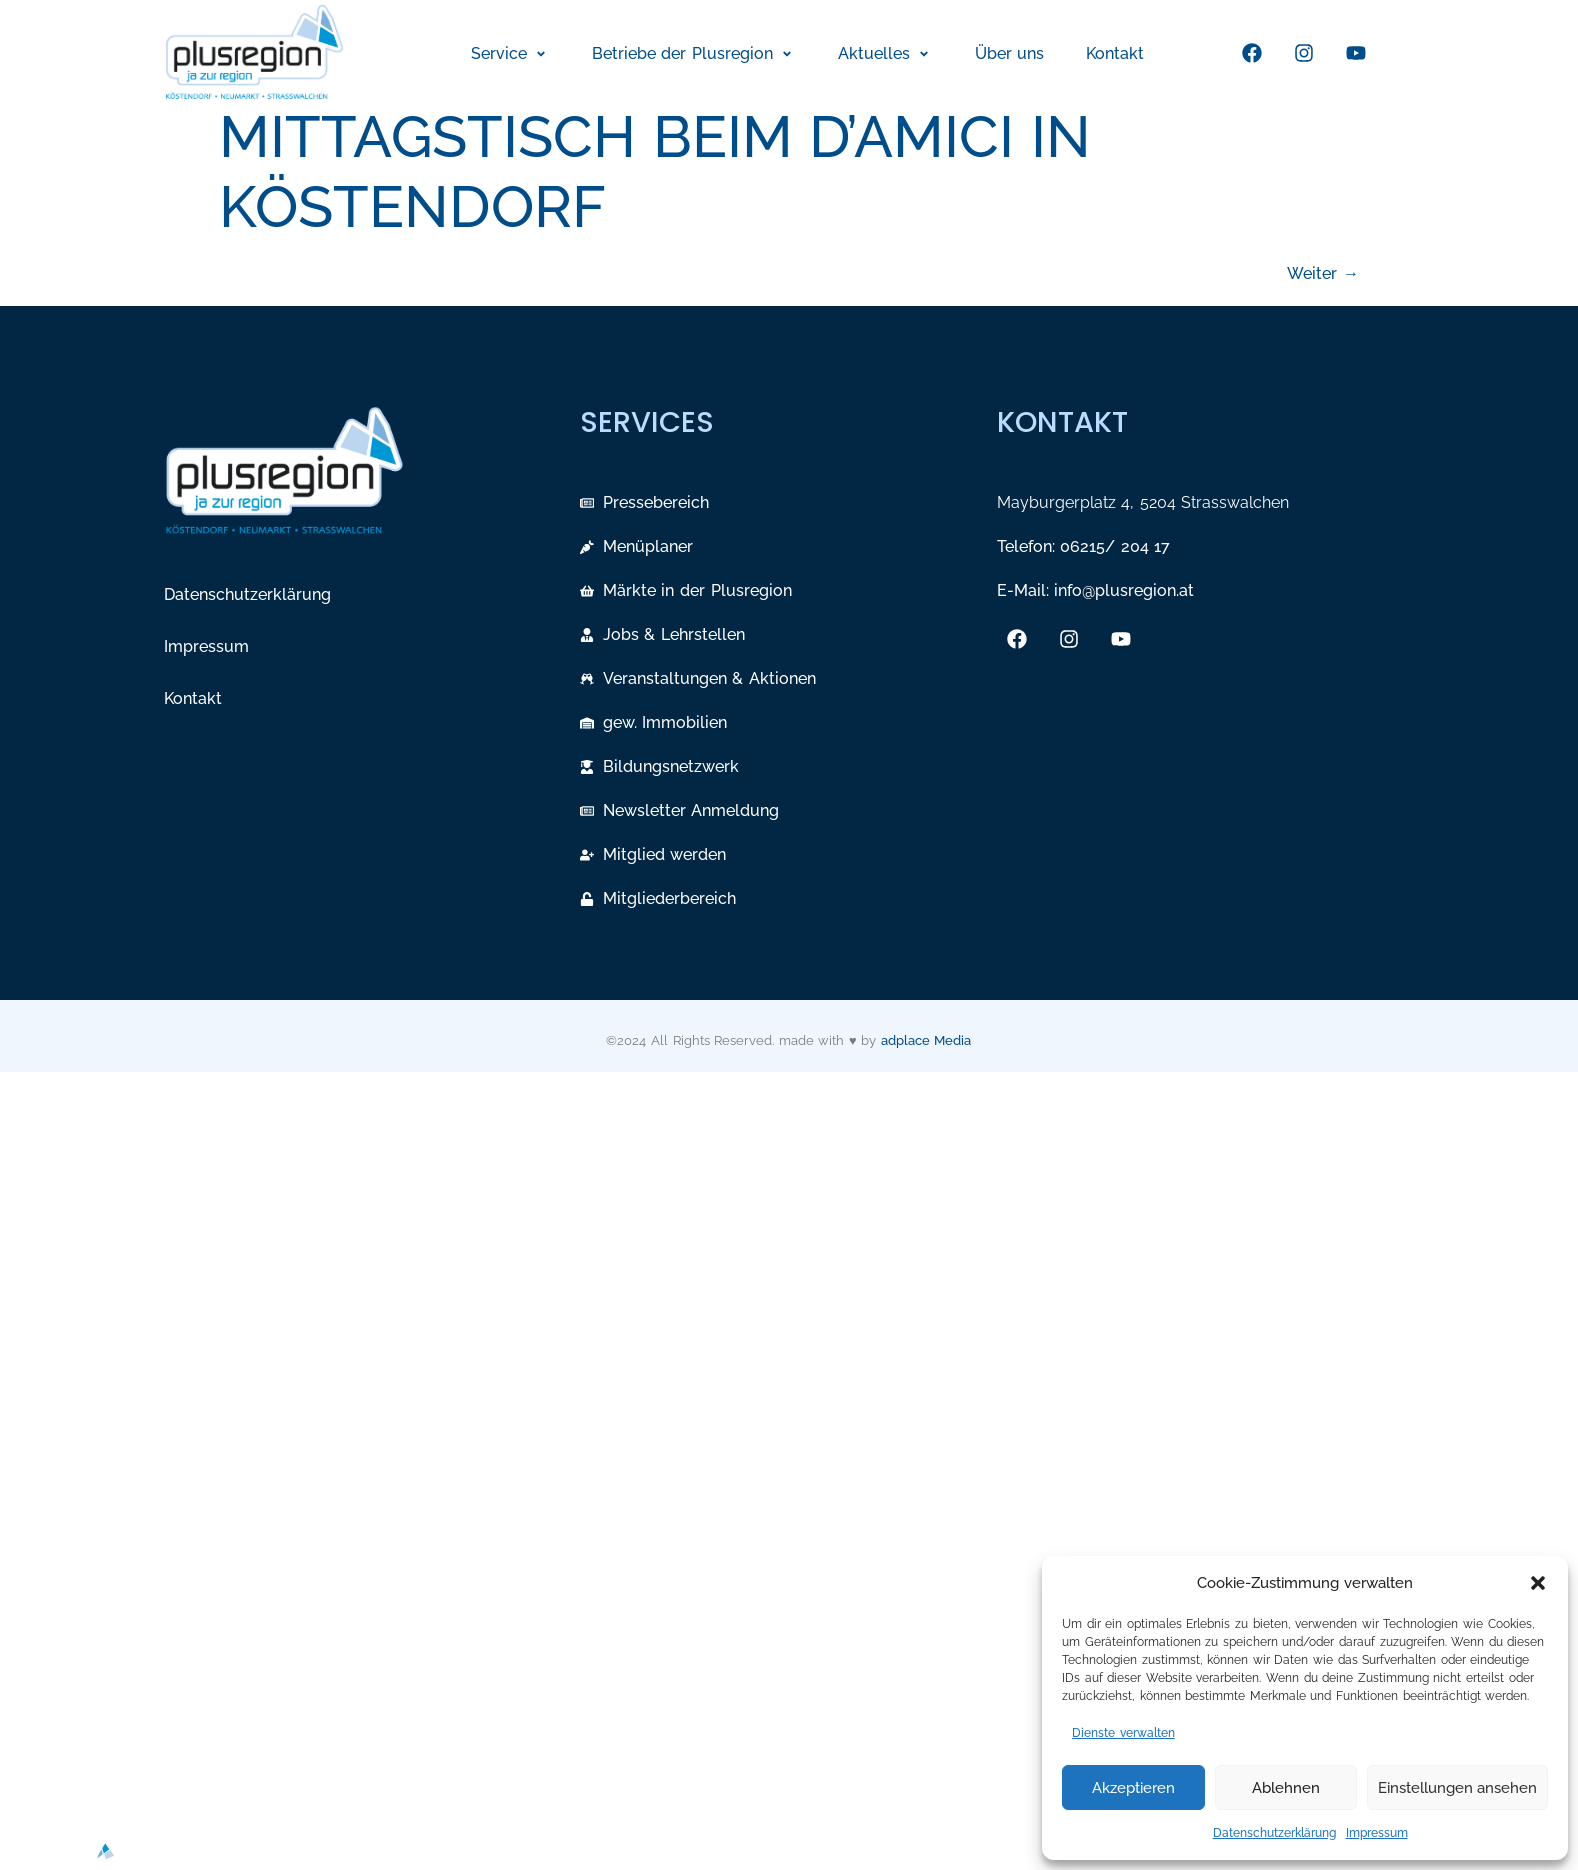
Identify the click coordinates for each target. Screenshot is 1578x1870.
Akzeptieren (1133, 1788)
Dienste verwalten (1123, 1733)
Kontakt (193, 698)
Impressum (1377, 1833)
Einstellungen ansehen (1457, 1788)
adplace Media (926, 1040)
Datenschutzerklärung (1274, 1833)
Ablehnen (1286, 1788)
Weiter (1323, 273)
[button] (1538, 1583)
